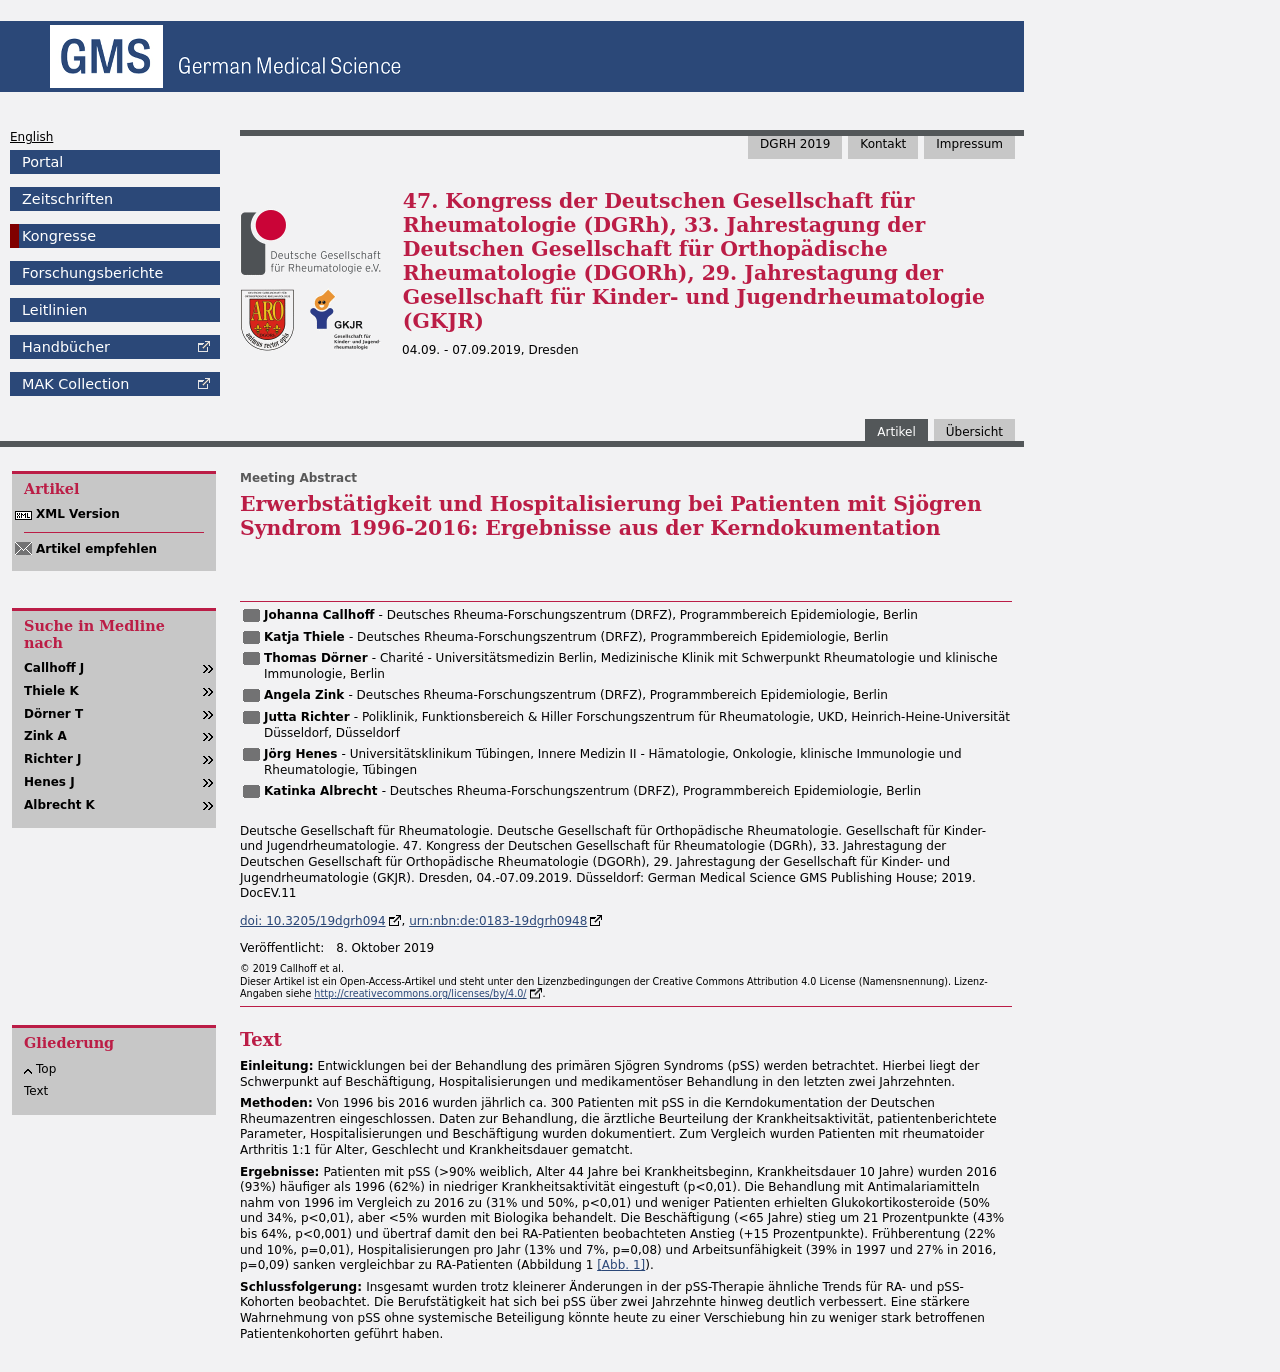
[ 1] (621, 1265)
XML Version (78, 514)
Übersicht (974, 432)
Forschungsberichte (92, 273)
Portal (42, 162)
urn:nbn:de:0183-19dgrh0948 (498, 921)
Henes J (49, 782)
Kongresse (59, 236)
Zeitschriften (67, 199)
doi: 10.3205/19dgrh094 (313, 921)
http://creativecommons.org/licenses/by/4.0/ (420, 993)
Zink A (45, 736)
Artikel (896, 432)
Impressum (969, 144)
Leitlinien (54, 310)
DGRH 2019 (795, 144)
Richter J (52, 759)
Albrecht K (59, 805)
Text (36, 1091)
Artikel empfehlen (96, 549)
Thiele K (51, 691)
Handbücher (66, 347)
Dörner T (53, 714)
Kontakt (883, 144)
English (31, 137)
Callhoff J (54, 668)
